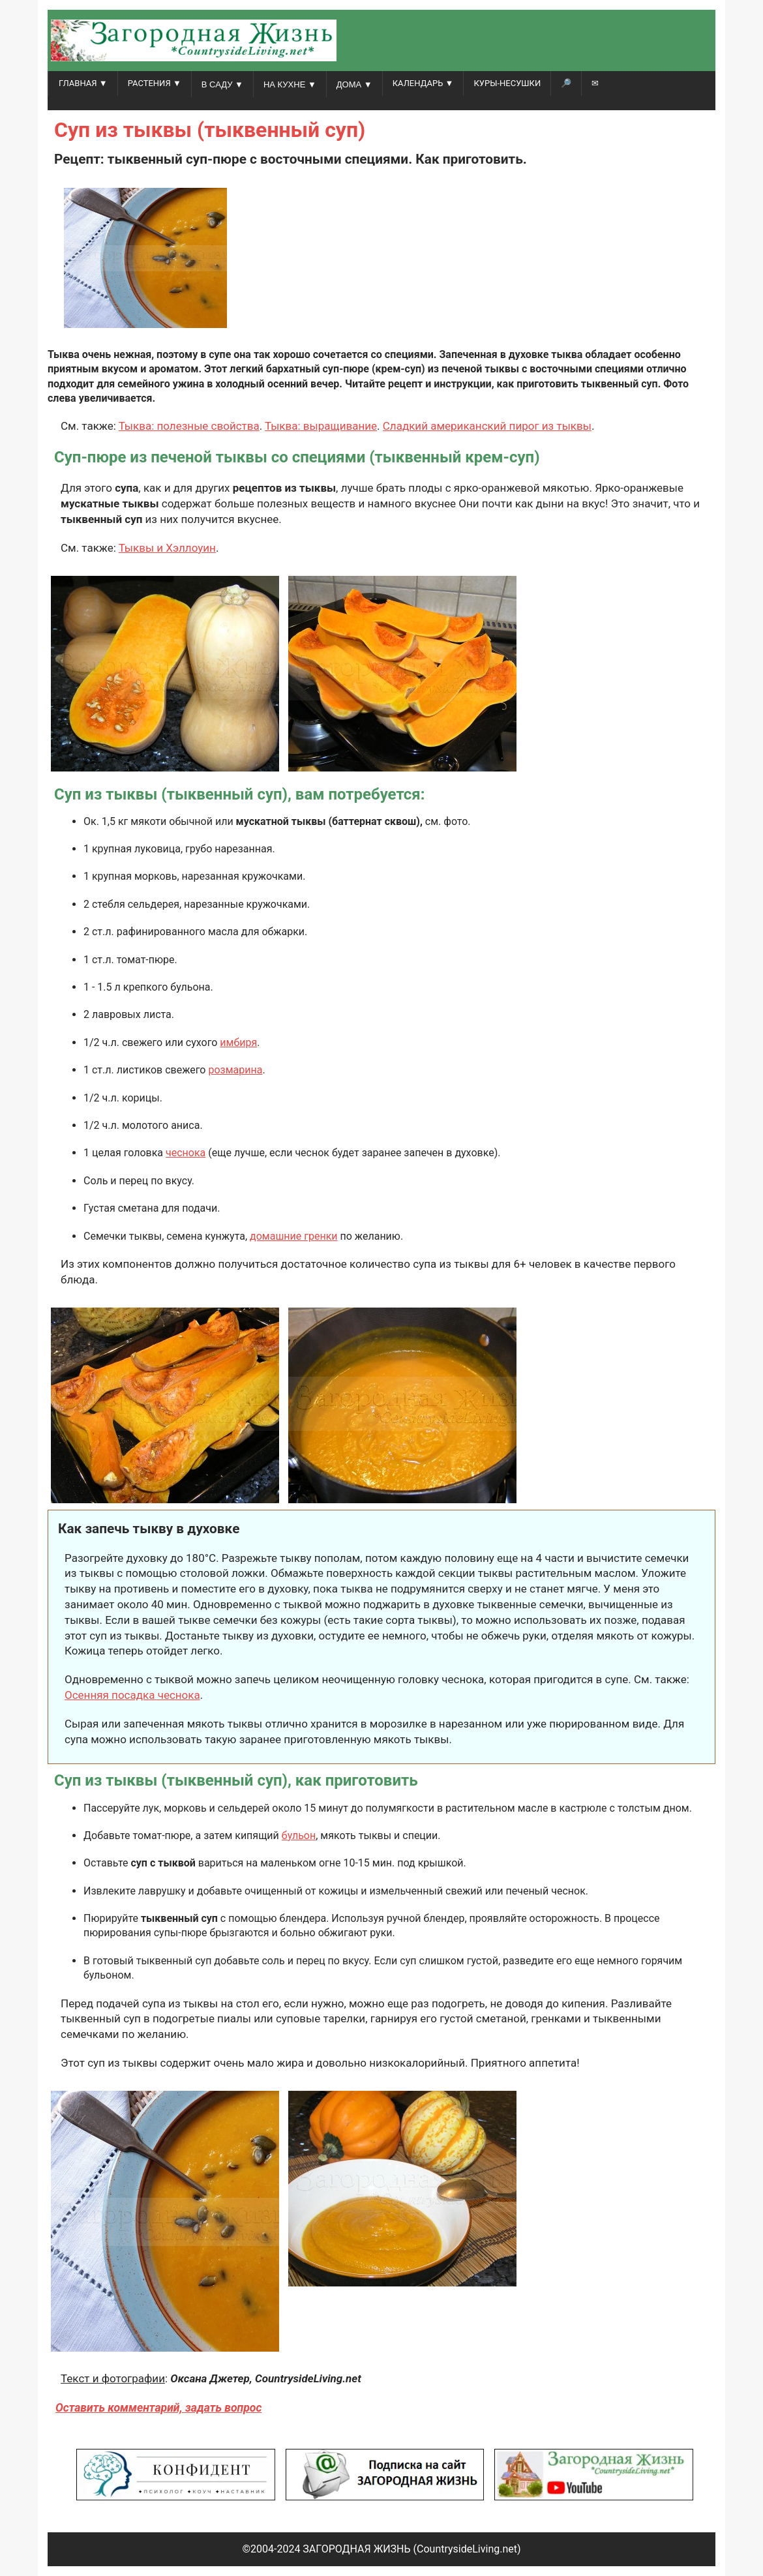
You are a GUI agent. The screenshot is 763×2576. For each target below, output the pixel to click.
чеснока (185, 1152)
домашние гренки (294, 1236)
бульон (299, 1835)
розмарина (235, 1070)
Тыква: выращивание (321, 425)
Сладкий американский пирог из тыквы (487, 425)
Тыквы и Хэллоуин (167, 547)
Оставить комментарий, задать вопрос (158, 2407)
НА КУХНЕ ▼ (289, 84)
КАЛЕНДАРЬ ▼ (423, 83)
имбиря (238, 1042)
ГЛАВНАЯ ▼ (83, 83)
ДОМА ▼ (354, 84)
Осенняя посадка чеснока (132, 1694)
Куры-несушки (507, 83)
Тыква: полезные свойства (189, 425)
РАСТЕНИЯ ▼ (154, 83)
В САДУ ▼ (222, 84)
